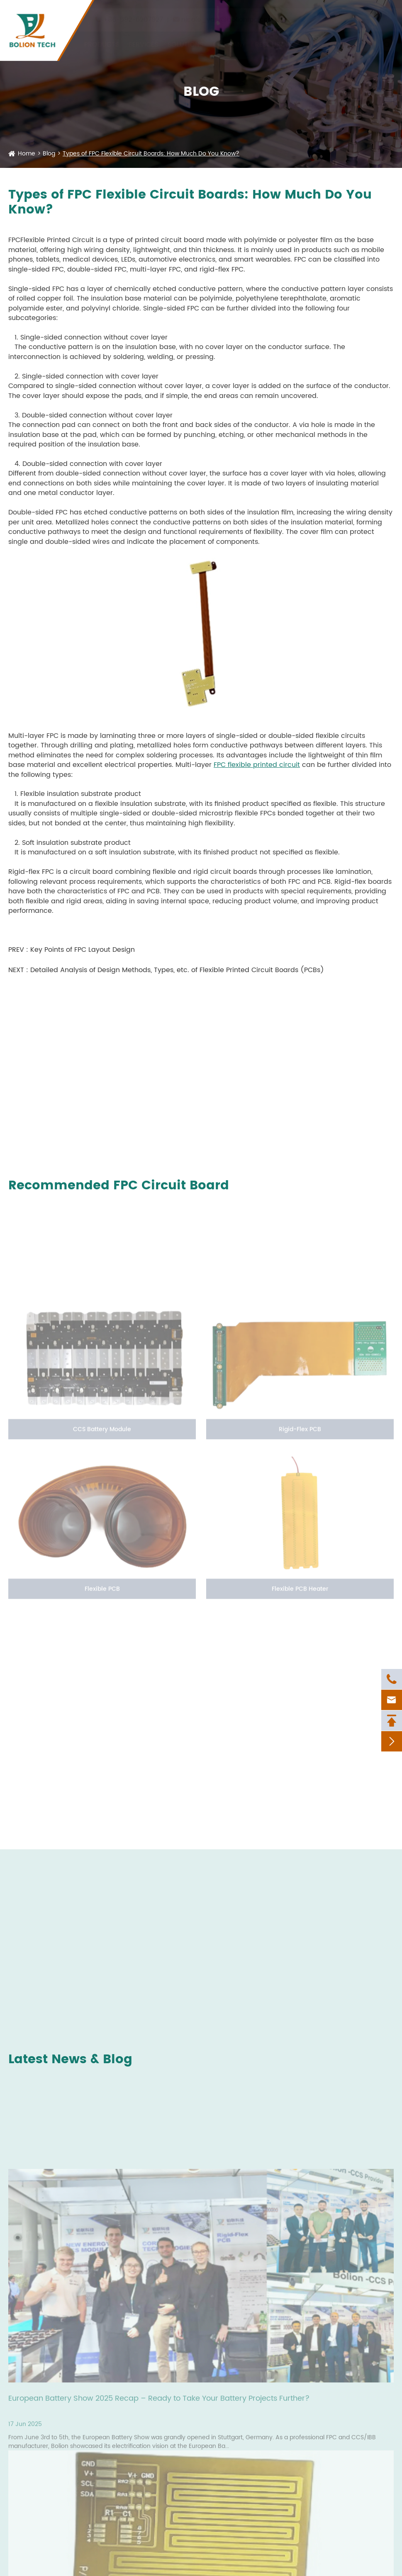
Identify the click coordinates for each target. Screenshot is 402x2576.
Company (229, 39)
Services (143, 39)
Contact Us (350, 39)
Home (26, 153)
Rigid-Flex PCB (300, 1432)
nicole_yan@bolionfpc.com (228, 14)
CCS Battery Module (102, 1432)
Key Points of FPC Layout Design (82, 949)
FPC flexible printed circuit (257, 764)
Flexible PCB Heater (300, 1592)
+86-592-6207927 (133, 14)
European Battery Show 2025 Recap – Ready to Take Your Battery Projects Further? (158, 2402)
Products (101, 39)
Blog (49, 153)
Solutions (185, 39)
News (311, 39)
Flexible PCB (102, 1592)
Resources (273, 39)
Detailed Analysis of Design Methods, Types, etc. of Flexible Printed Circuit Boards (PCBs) (177, 970)
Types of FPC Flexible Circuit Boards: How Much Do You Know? (151, 153)
